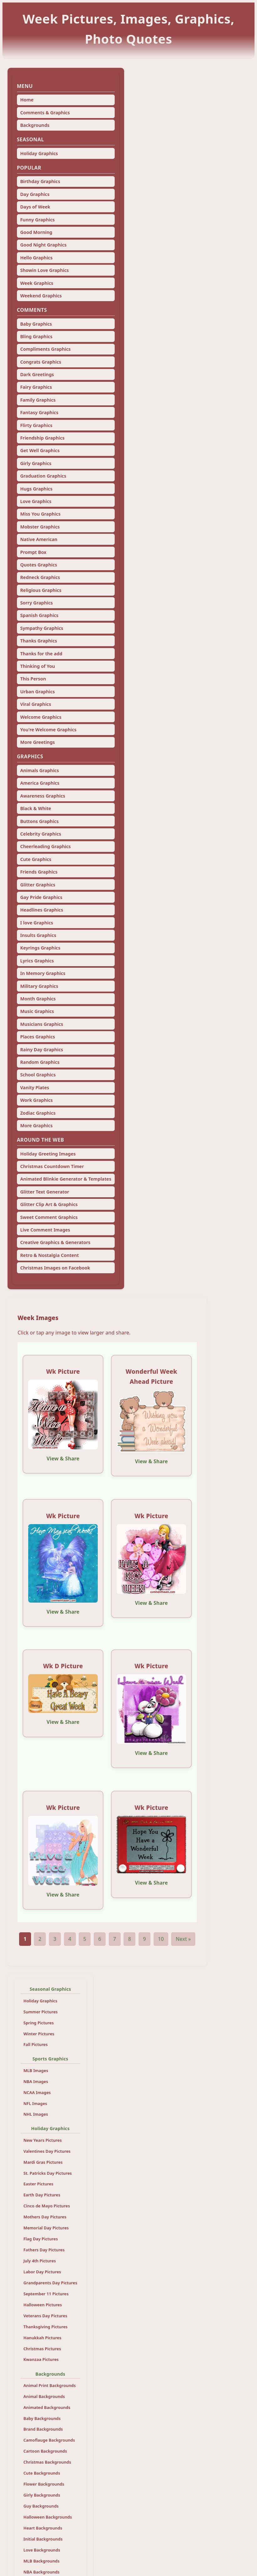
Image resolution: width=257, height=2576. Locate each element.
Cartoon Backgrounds (45, 2451)
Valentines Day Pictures (47, 2151)
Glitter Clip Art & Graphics (48, 1204)
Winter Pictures (39, 2034)
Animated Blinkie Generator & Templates (65, 1179)
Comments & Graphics (45, 113)
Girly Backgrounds (42, 2495)
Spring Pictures (39, 2023)
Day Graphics (34, 194)
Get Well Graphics (40, 450)
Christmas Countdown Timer (52, 1166)
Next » (183, 1938)
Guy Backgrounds (41, 2506)
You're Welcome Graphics (48, 730)
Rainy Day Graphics (41, 1050)
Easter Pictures (39, 2184)
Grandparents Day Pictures (50, 2283)
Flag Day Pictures (41, 2239)
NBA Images (36, 2081)
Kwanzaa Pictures (41, 2359)
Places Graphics (37, 1037)
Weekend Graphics (41, 296)
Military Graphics (39, 986)
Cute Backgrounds (42, 2473)
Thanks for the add (41, 654)
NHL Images (36, 2114)
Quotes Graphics (38, 565)
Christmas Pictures (42, 2348)
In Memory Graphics (42, 973)
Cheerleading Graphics (45, 846)
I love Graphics (36, 923)
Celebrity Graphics (40, 834)
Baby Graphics (36, 324)
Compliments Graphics (45, 349)
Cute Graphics (35, 859)
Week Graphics (36, 283)
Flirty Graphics (36, 425)
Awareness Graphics (42, 796)
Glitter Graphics (37, 885)
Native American (38, 539)
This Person (33, 679)
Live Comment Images (45, 1230)
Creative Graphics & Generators (55, 1242)
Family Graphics (37, 400)
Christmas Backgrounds (47, 2462)
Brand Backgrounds (43, 2429)
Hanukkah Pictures (42, 2338)
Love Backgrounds (42, 2550)
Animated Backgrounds (47, 2407)
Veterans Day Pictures (45, 2316)
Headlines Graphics (41, 910)
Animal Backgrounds (44, 2396)
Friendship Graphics (42, 438)
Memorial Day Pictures (46, 2228)
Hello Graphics (36, 258)
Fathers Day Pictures (44, 2250)
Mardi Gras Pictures (43, 2162)
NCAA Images (37, 2092)
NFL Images (35, 2103)
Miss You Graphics (40, 514)
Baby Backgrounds (42, 2418)
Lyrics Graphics (37, 961)
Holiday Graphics (39, 153)
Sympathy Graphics (41, 628)
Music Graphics (37, 1011)
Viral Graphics (35, 704)
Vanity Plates (34, 1087)
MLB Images (36, 2070)
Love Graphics (35, 501)
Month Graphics (37, 999)
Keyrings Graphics (40, 948)
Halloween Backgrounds (48, 2517)
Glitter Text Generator (44, 1192)
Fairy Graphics (36, 387)
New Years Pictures (43, 2140)
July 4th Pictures (40, 2261)
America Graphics (39, 783)
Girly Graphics (35, 463)
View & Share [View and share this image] (63, 1458)
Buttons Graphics (39, 821)
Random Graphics (40, 1062)
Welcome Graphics (40, 717)
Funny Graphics (37, 220)
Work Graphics (36, 1100)
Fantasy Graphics (39, 412)
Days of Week (35, 207)
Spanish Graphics (39, 615)
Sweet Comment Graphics (48, 1217)
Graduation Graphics (43, 476)
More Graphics (36, 1125)
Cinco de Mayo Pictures (47, 2206)
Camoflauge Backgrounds (49, 2440)
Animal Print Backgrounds (50, 2385)
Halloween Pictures (43, 2305)
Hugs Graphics (36, 489)
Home (27, 100)
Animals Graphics (39, 770)
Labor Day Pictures (42, 2272)
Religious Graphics (40, 590)
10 (161, 1938)
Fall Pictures (36, 2044)
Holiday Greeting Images (48, 1154)
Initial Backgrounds (43, 2539)
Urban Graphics (37, 692)
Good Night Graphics (43, 245)
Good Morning (36, 232)
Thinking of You (37, 666)
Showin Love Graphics (44, 270)
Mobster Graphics (40, 527)
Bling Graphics (36, 336)
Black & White (35, 808)
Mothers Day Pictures (45, 2217)
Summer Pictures (41, 2012)
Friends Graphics (38, 872)
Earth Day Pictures (42, 2195)
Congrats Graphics (40, 362)
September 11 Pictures (46, 2294)
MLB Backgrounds (42, 2561)
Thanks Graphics (38, 641)
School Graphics (37, 1075)
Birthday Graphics (40, 181)
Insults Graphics (38, 935)
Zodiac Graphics (37, 1113)
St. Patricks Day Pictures (48, 2173)
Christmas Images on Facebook (55, 1268)
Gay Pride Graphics (41, 897)
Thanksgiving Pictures (46, 2327)
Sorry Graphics (36, 603)
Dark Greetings (37, 374)
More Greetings (37, 742)
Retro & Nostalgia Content (49, 1255)
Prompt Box (33, 552)
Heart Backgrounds (43, 2528)
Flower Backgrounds (44, 2484)
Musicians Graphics (41, 1024)
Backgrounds (34, 125)
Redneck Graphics (40, 577)
